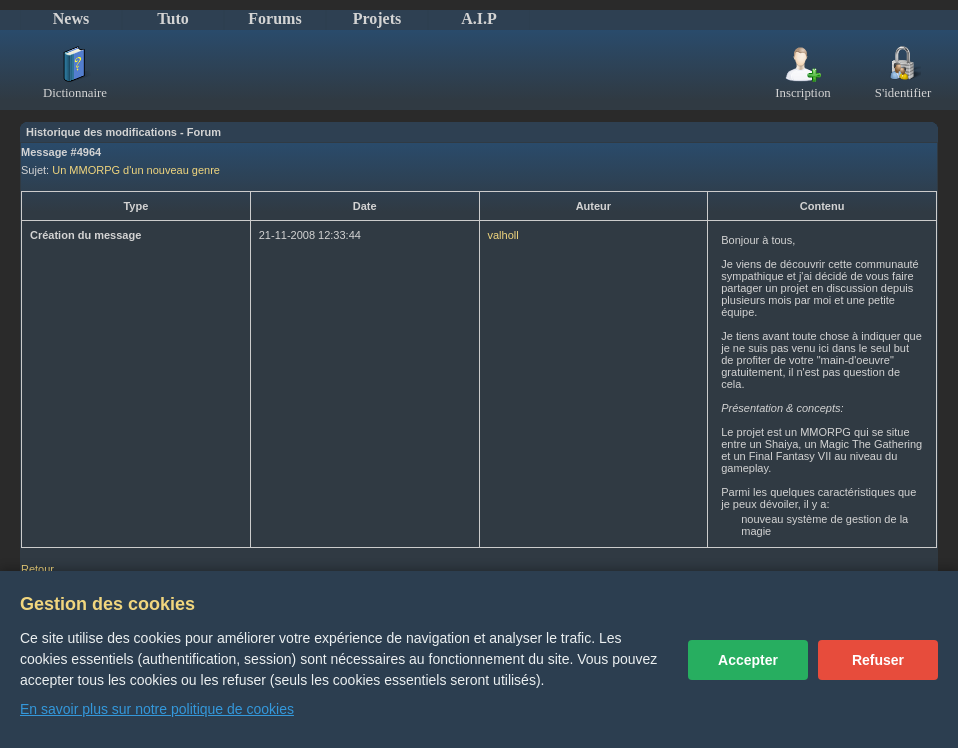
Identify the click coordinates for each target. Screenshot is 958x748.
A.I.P (479, 18)
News (71, 18)
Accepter (748, 660)
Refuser (878, 660)
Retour (37, 569)
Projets (377, 18)
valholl (503, 235)
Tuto (172, 18)
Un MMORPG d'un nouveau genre (136, 170)
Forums (274, 18)
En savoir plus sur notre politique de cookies (157, 709)
